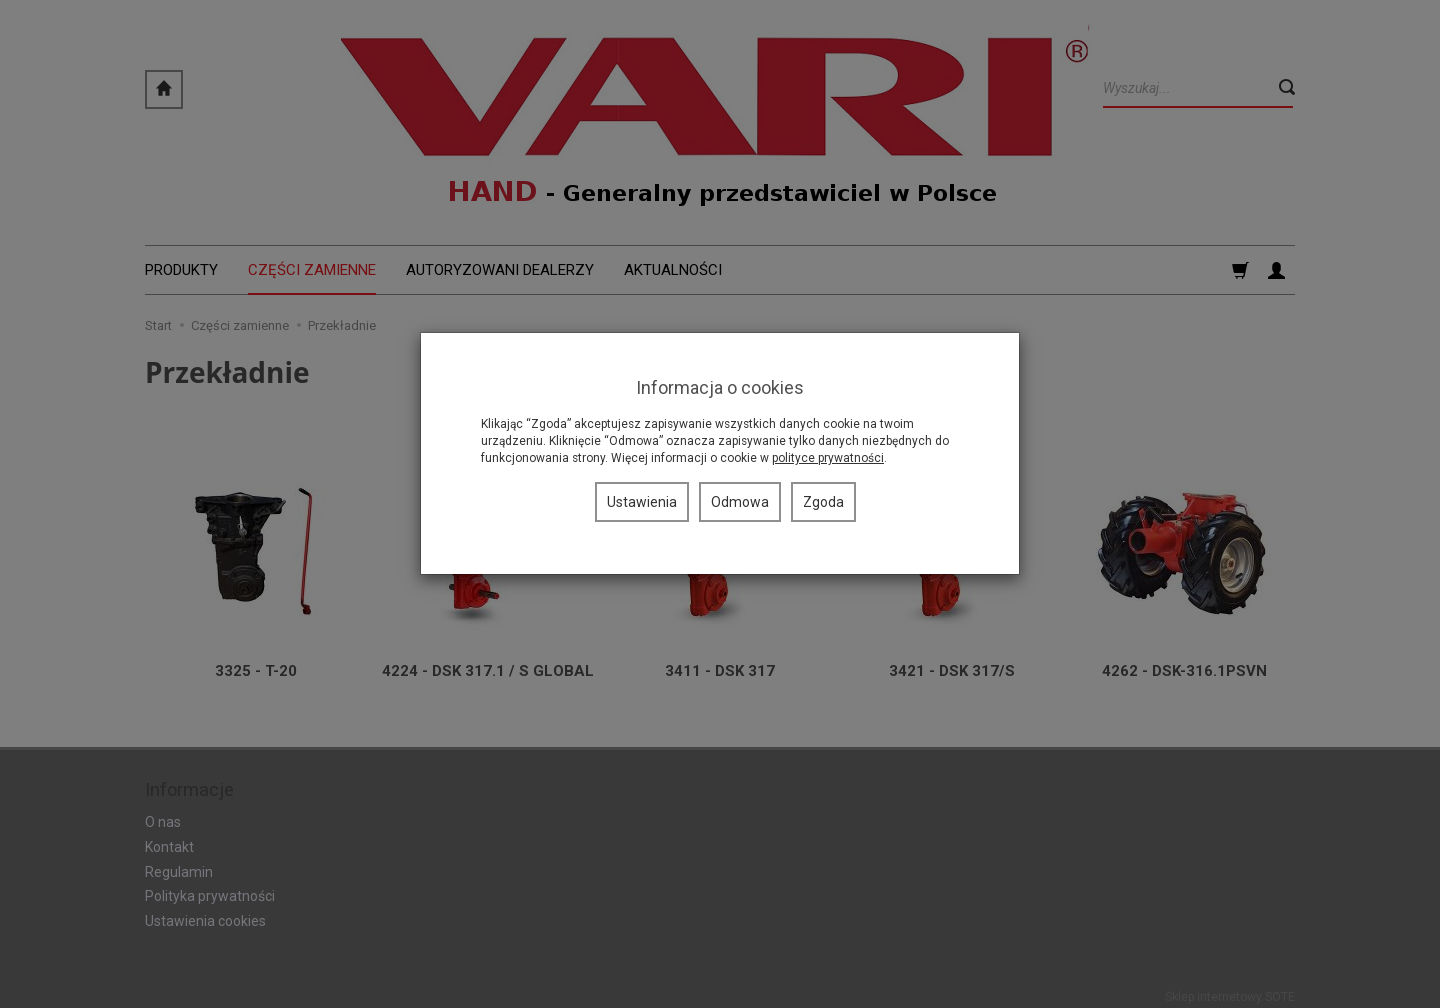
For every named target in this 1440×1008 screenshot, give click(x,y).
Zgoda (823, 502)
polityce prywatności (828, 458)
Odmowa (740, 502)
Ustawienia (642, 502)
